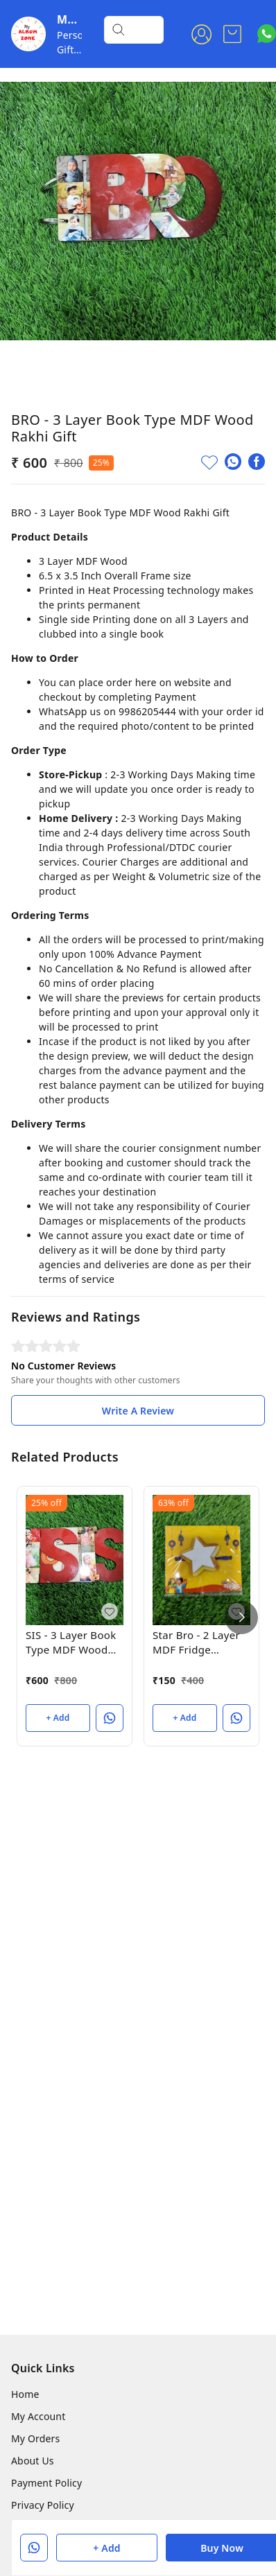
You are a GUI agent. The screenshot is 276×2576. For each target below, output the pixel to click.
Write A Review (138, 1410)
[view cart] (232, 34)
